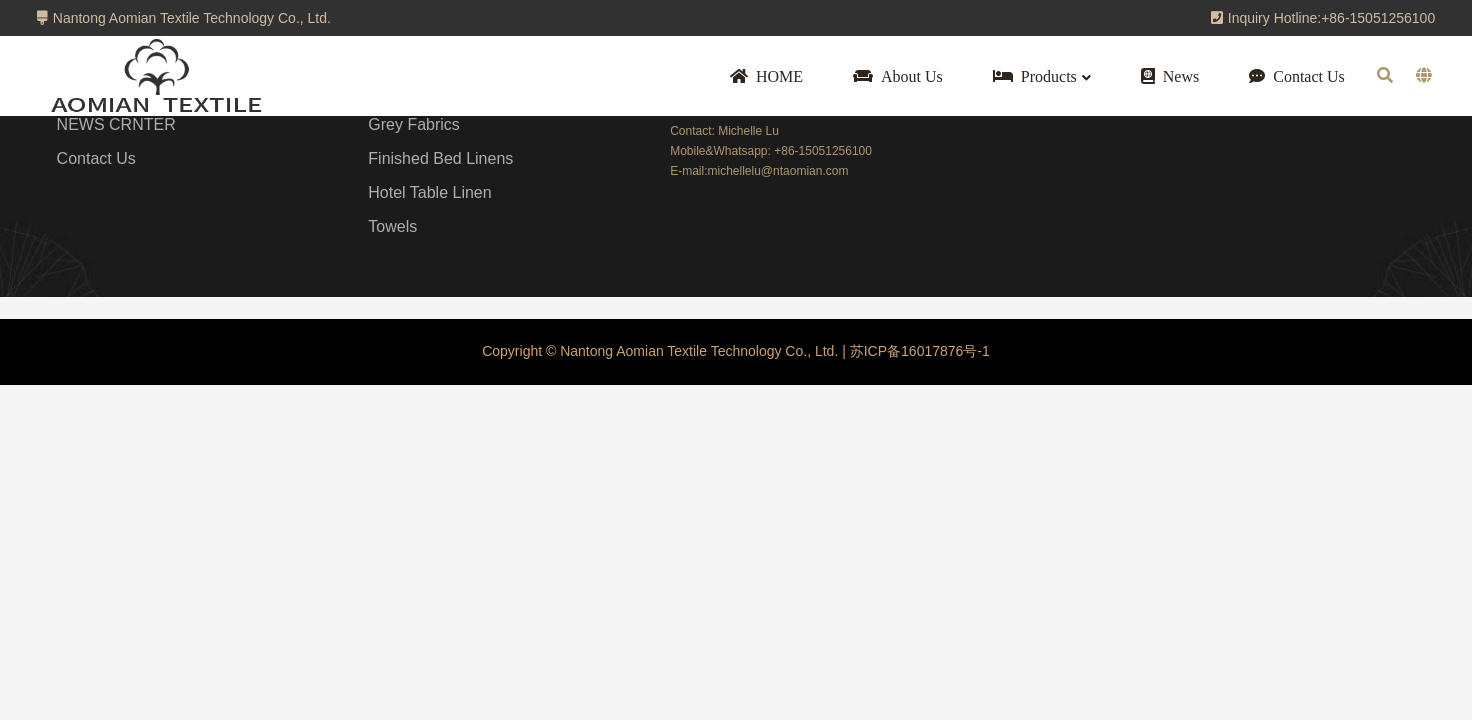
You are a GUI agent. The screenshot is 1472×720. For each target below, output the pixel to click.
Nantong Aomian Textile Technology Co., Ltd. (184, 18)
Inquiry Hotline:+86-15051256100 (1323, 18)
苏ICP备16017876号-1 (918, 351)
